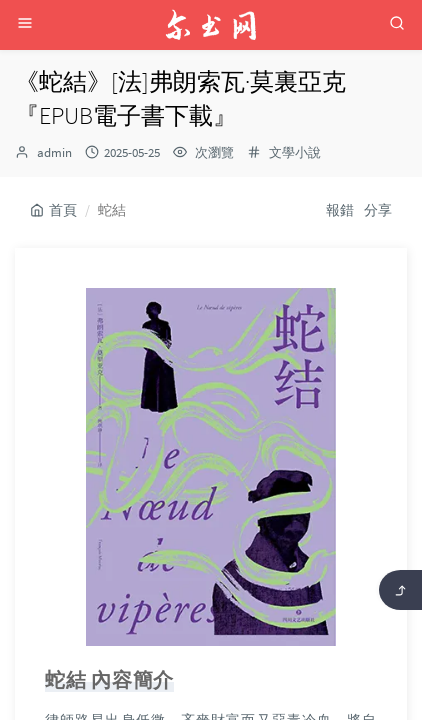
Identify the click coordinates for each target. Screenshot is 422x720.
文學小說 (295, 152)
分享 (378, 210)
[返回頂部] (400, 590)
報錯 (340, 210)
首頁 (53, 210)
